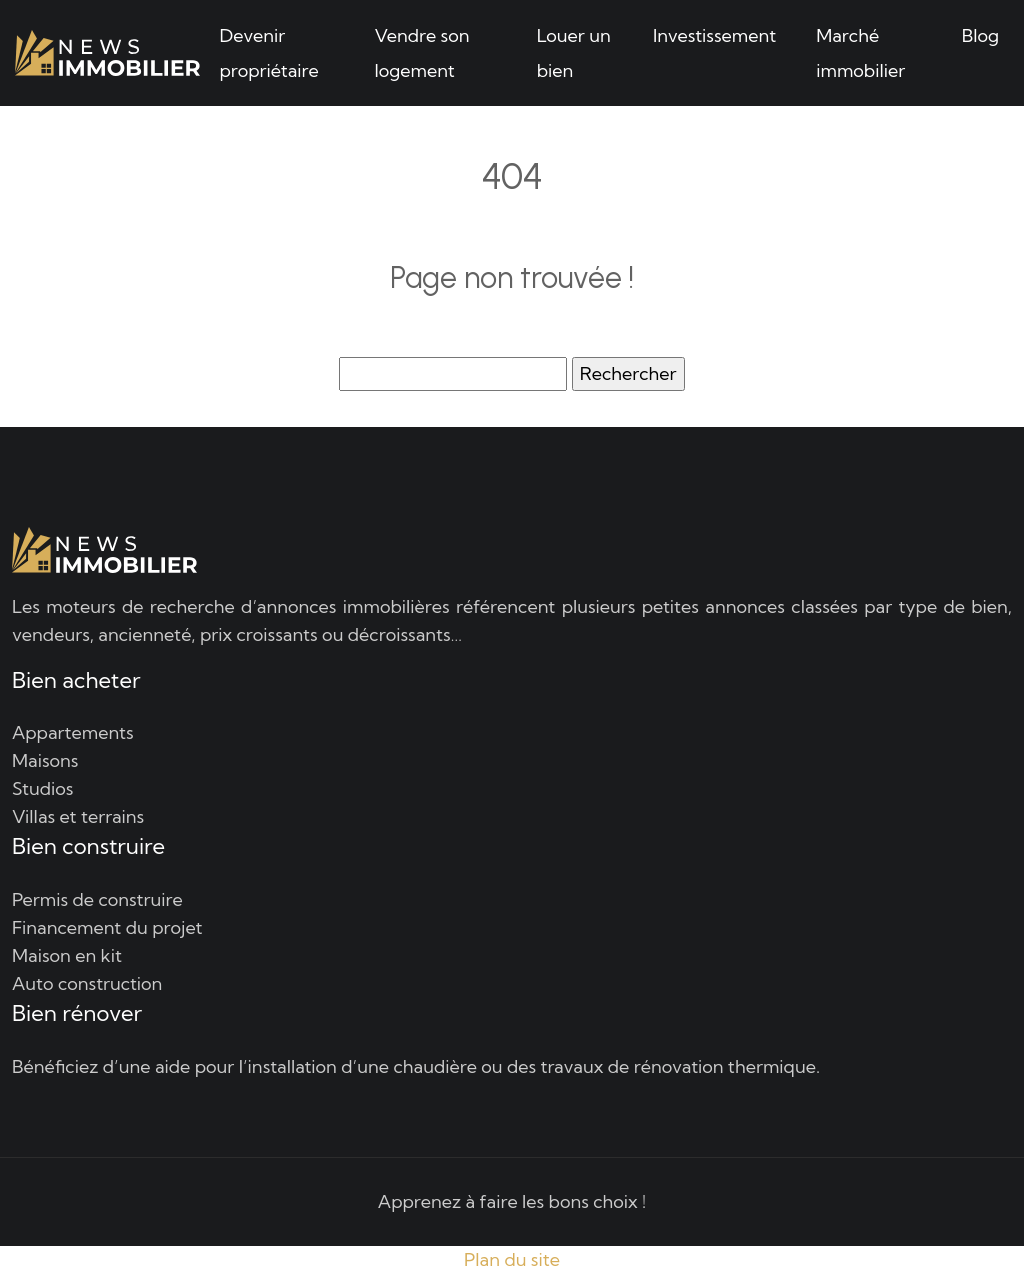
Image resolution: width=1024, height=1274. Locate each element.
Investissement (714, 35)
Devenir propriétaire (269, 53)
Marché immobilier (860, 53)
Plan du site (512, 1259)
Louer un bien (574, 53)
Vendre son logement (421, 53)
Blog (980, 35)
